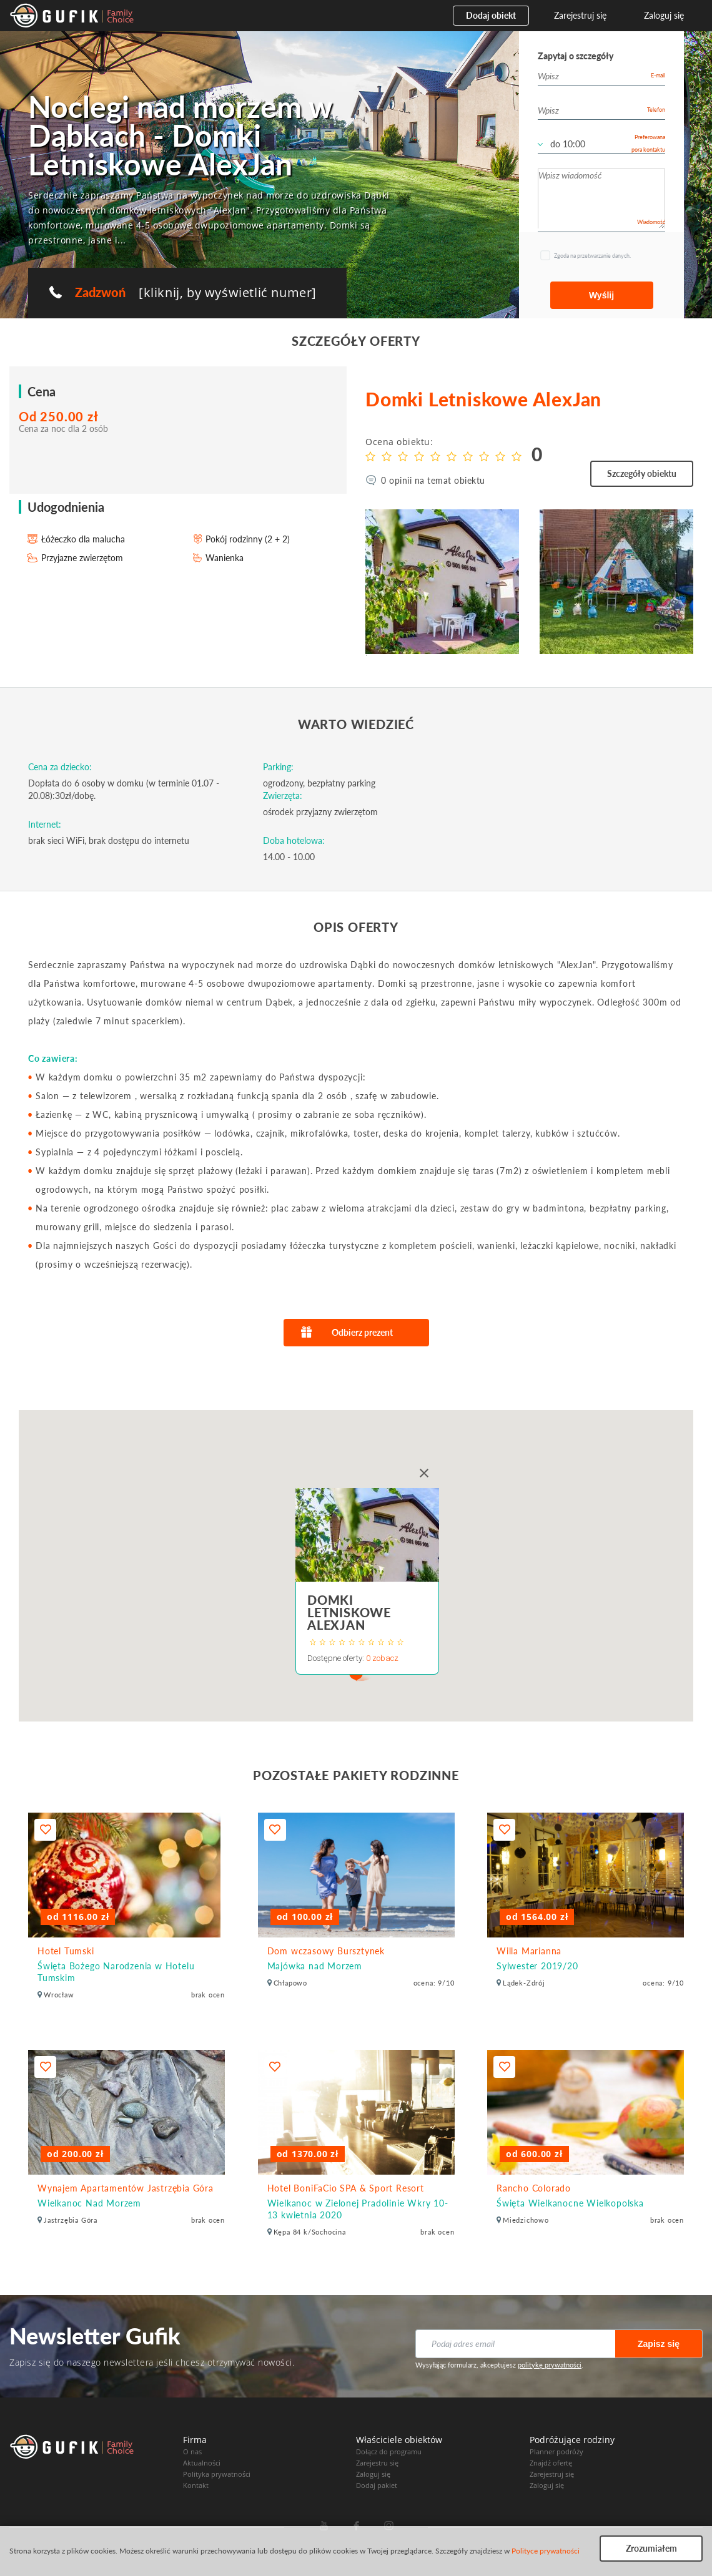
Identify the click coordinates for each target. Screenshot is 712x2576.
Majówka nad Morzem (314, 1966)
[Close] (424, 1473)
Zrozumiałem (651, 2548)
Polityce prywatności (546, 2550)
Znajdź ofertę (551, 2462)
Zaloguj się (664, 15)
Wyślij (601, 295)
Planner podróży (556, 2451)
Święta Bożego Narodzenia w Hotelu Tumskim (115, 1972)
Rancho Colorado (534, 2188)
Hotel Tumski (65, 1951)
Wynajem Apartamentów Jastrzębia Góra (125, 2188)
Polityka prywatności (216, 2474)
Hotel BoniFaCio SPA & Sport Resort (345, 2188)
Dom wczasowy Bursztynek (326, 1951)
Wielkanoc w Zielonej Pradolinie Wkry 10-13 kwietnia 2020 (357, 2209)
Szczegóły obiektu (641, 473)
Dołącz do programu (389, 2451)
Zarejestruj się (580, 15)
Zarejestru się (377, 2462)
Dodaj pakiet (376, 2485)
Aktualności (201, 2462)
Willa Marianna (529, 1951)
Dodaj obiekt (491, 15)
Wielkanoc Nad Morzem (89, 2203)
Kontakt (196, 2485)
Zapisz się (659, 2344)
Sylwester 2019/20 (537, 1966)
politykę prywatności (549, 2365)
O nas (192, 2451)
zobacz (385, 1658)
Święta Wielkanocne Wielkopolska (570, 2203)
